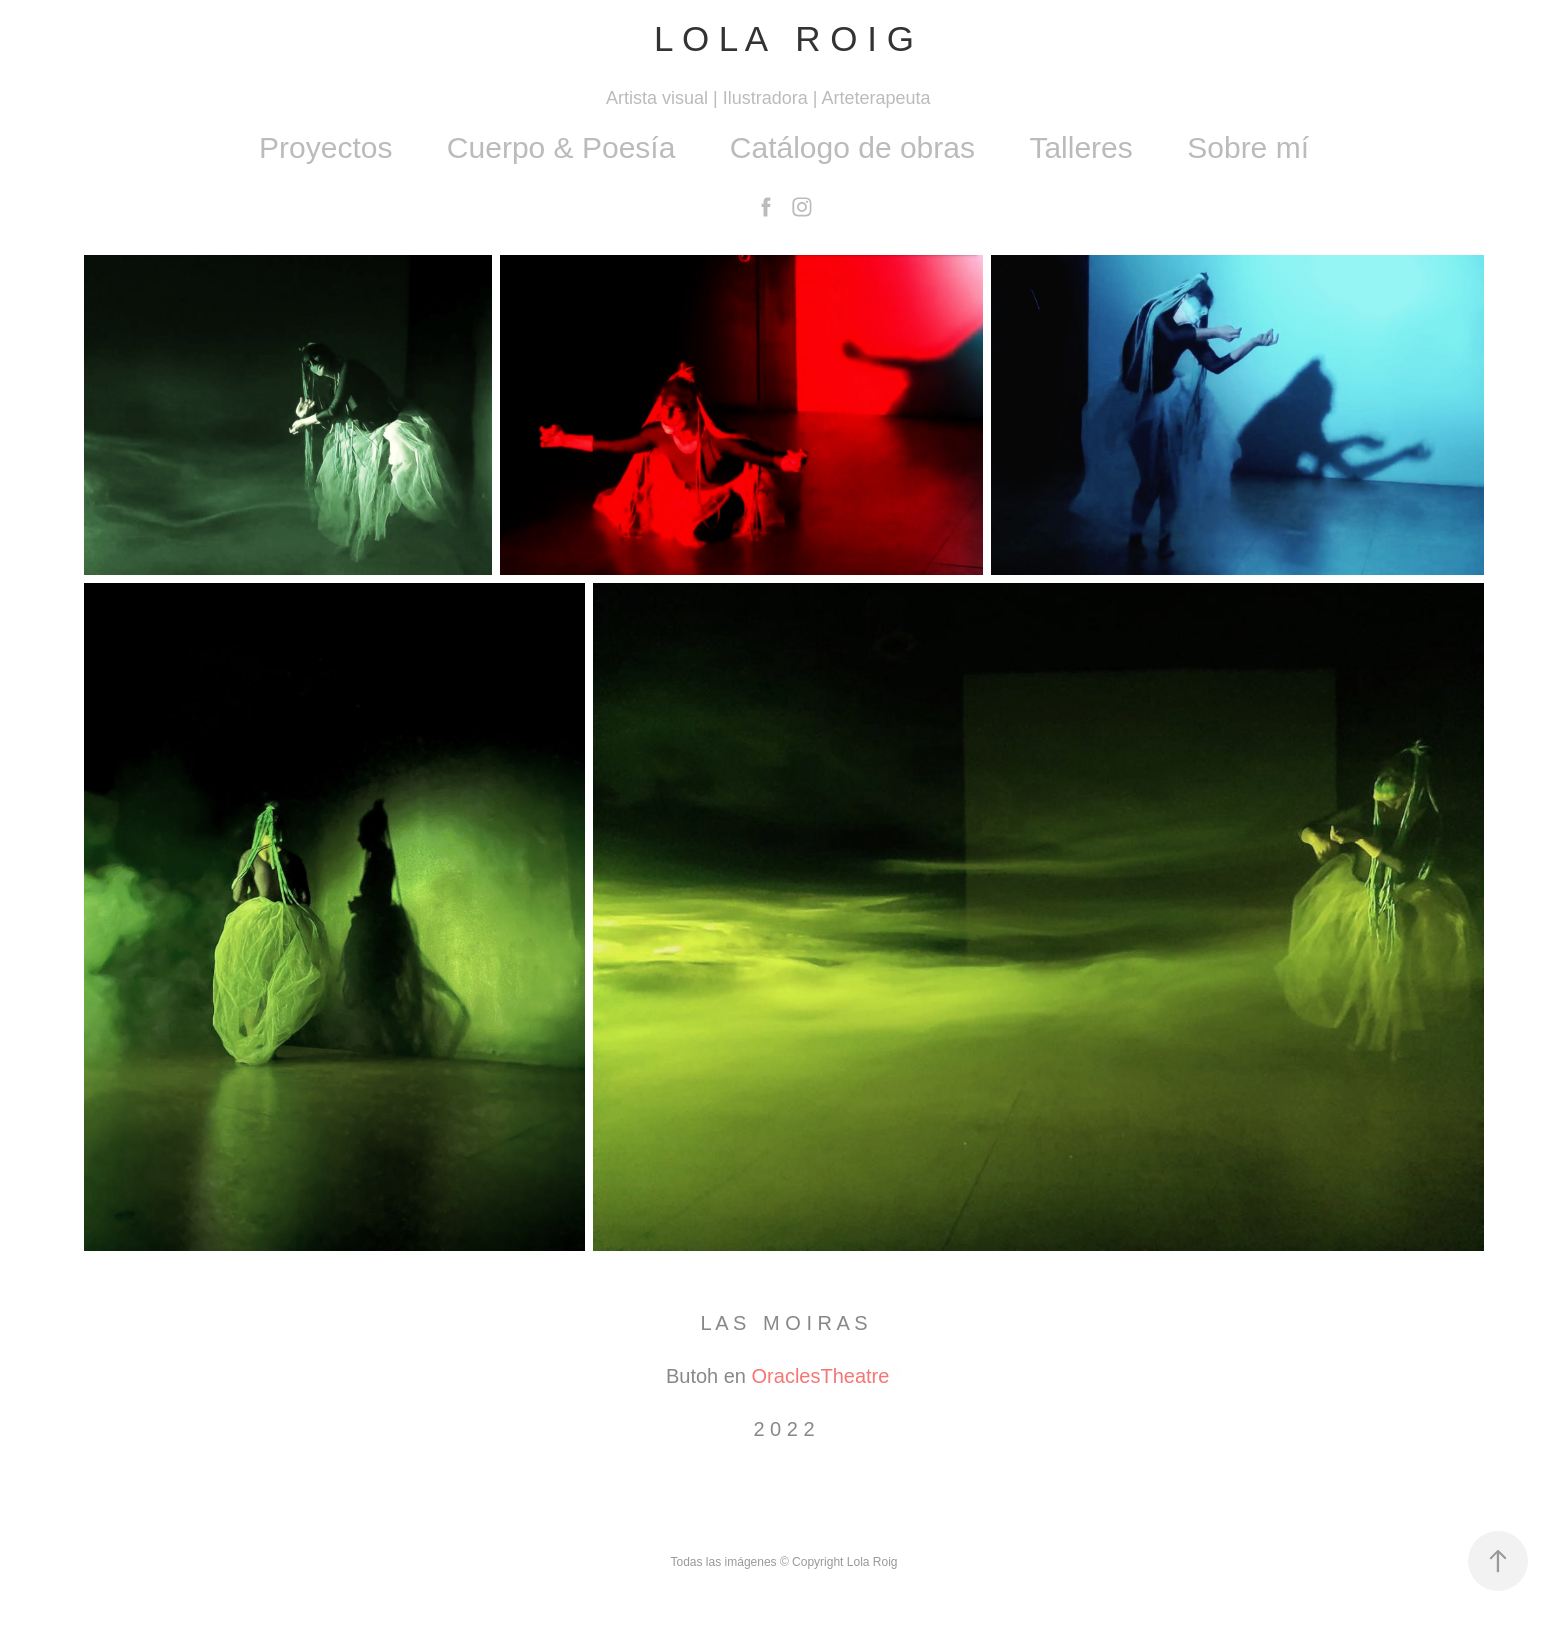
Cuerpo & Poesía (561, 147)
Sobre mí (1248, 147)
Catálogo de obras (852, 147)
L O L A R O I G (784, 38)
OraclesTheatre (821, 1376)
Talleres (1080, 147)
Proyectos (325, 147)
